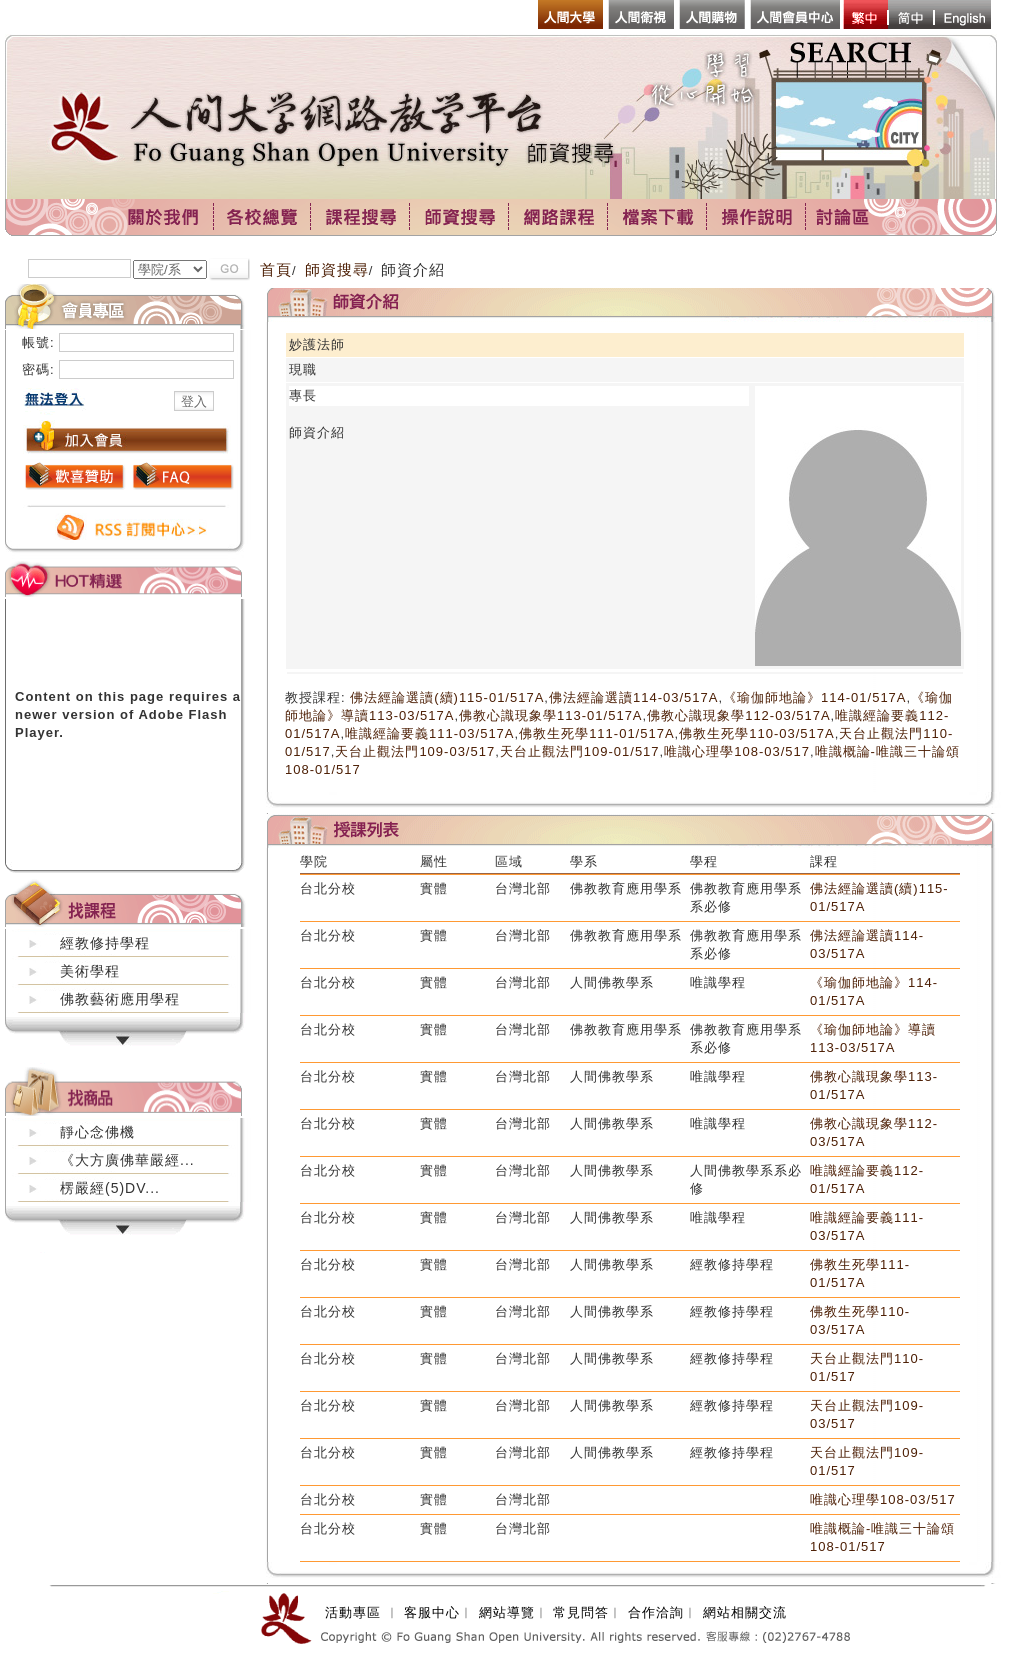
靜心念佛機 (97, 1132)
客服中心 (432, 1612)
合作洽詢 (656, 1612)
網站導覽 (507, 1612)
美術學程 (90, 971)
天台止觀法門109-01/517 (580, 751)
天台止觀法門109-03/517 (415, 751)
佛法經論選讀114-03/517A (633, 697)
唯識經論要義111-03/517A (429, 733)
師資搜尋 (337, 269)
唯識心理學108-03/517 (737, 751)
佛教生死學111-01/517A (596, 733)
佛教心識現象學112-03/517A (738, 715)
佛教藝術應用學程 (120, 999)
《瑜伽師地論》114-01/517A (814, 697)
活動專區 (353, 1612)
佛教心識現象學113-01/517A (550, 715)
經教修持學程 (105, 943)
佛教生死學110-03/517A (756, 733)
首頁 (276, 269)
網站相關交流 (745, 1612)
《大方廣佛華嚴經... (127, 1160)
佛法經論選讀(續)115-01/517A (447, 697)
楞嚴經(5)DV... (110, 1188)
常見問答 (581, 1612)
